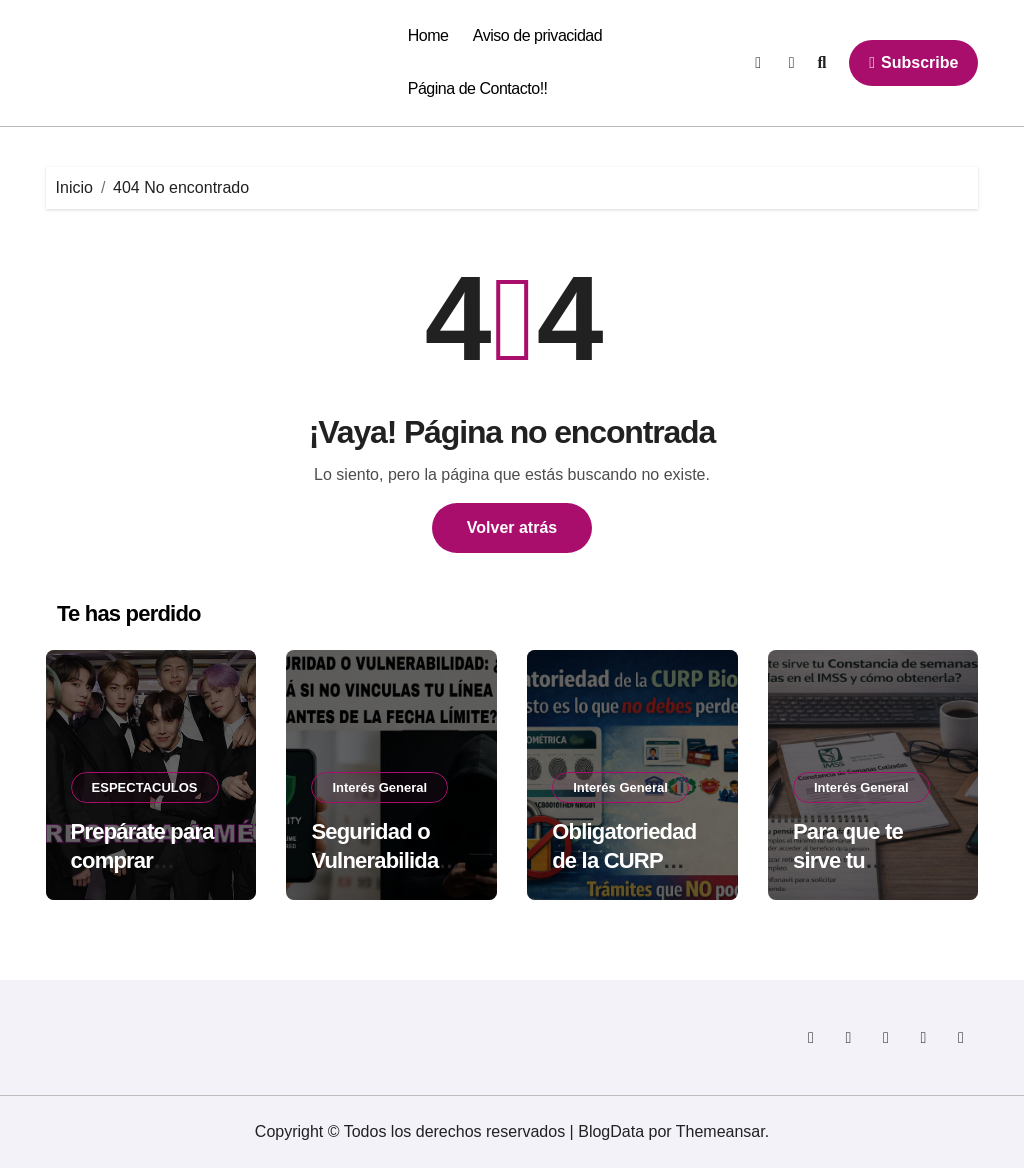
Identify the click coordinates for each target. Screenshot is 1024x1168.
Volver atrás (512, 527)
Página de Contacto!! (478, 88)
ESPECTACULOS (145, 787)
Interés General (379, 787)
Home (428, 35)
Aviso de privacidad (537, 35)
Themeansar (720, 1131)
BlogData (611, 1131)
